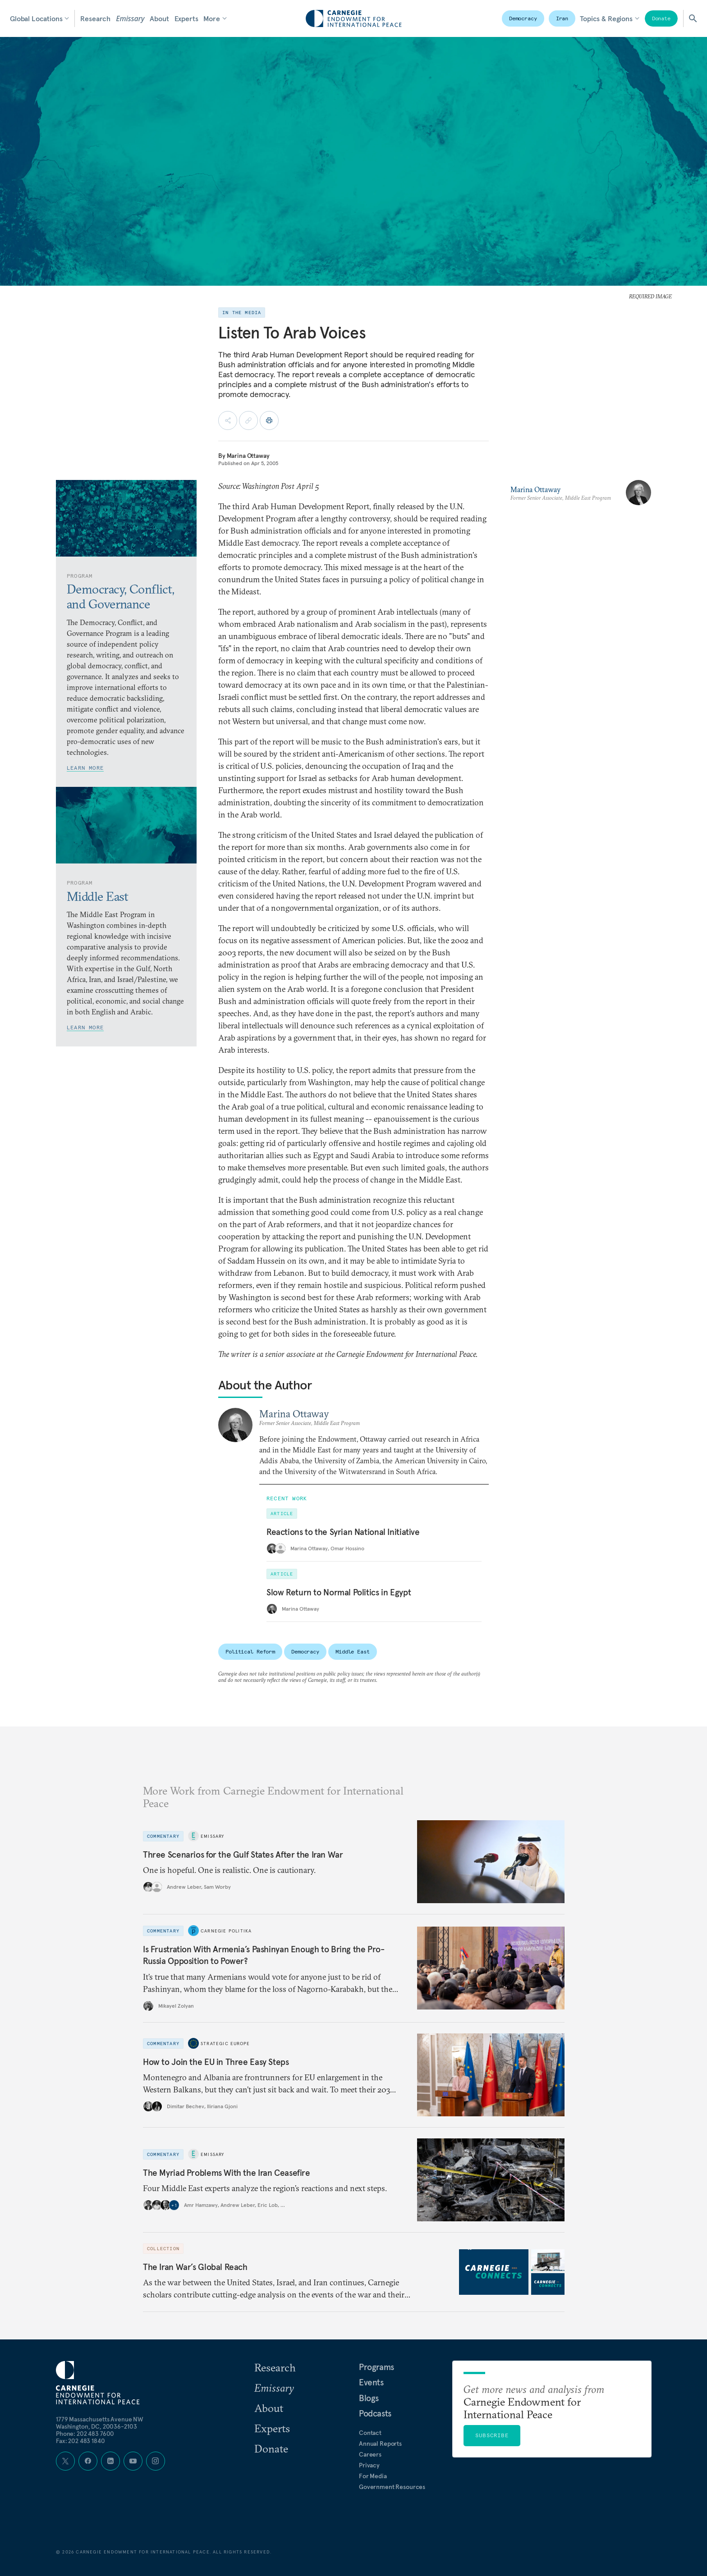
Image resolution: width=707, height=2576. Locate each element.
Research (95, 18)
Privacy (369, 2465)
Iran (562, 18)
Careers (370, 2454)
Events (371, 2382)
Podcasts (375, 2413)
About (159, 18)
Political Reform (250, 1651)
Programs (376, 2366)
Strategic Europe (225, 2043)
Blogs (369, 2398)
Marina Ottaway (248, 456)
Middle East (352, 1651)
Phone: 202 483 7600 (85, 2433)
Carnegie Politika (226, 1931)
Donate (661, 18)
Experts (186, 18)
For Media (373, 2476)
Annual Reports (380, 2443)
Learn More (85, 768)
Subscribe (492, 2435)
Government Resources (392, 2487)
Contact (370, 2433)
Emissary (130, 18)
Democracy (523, 18)
